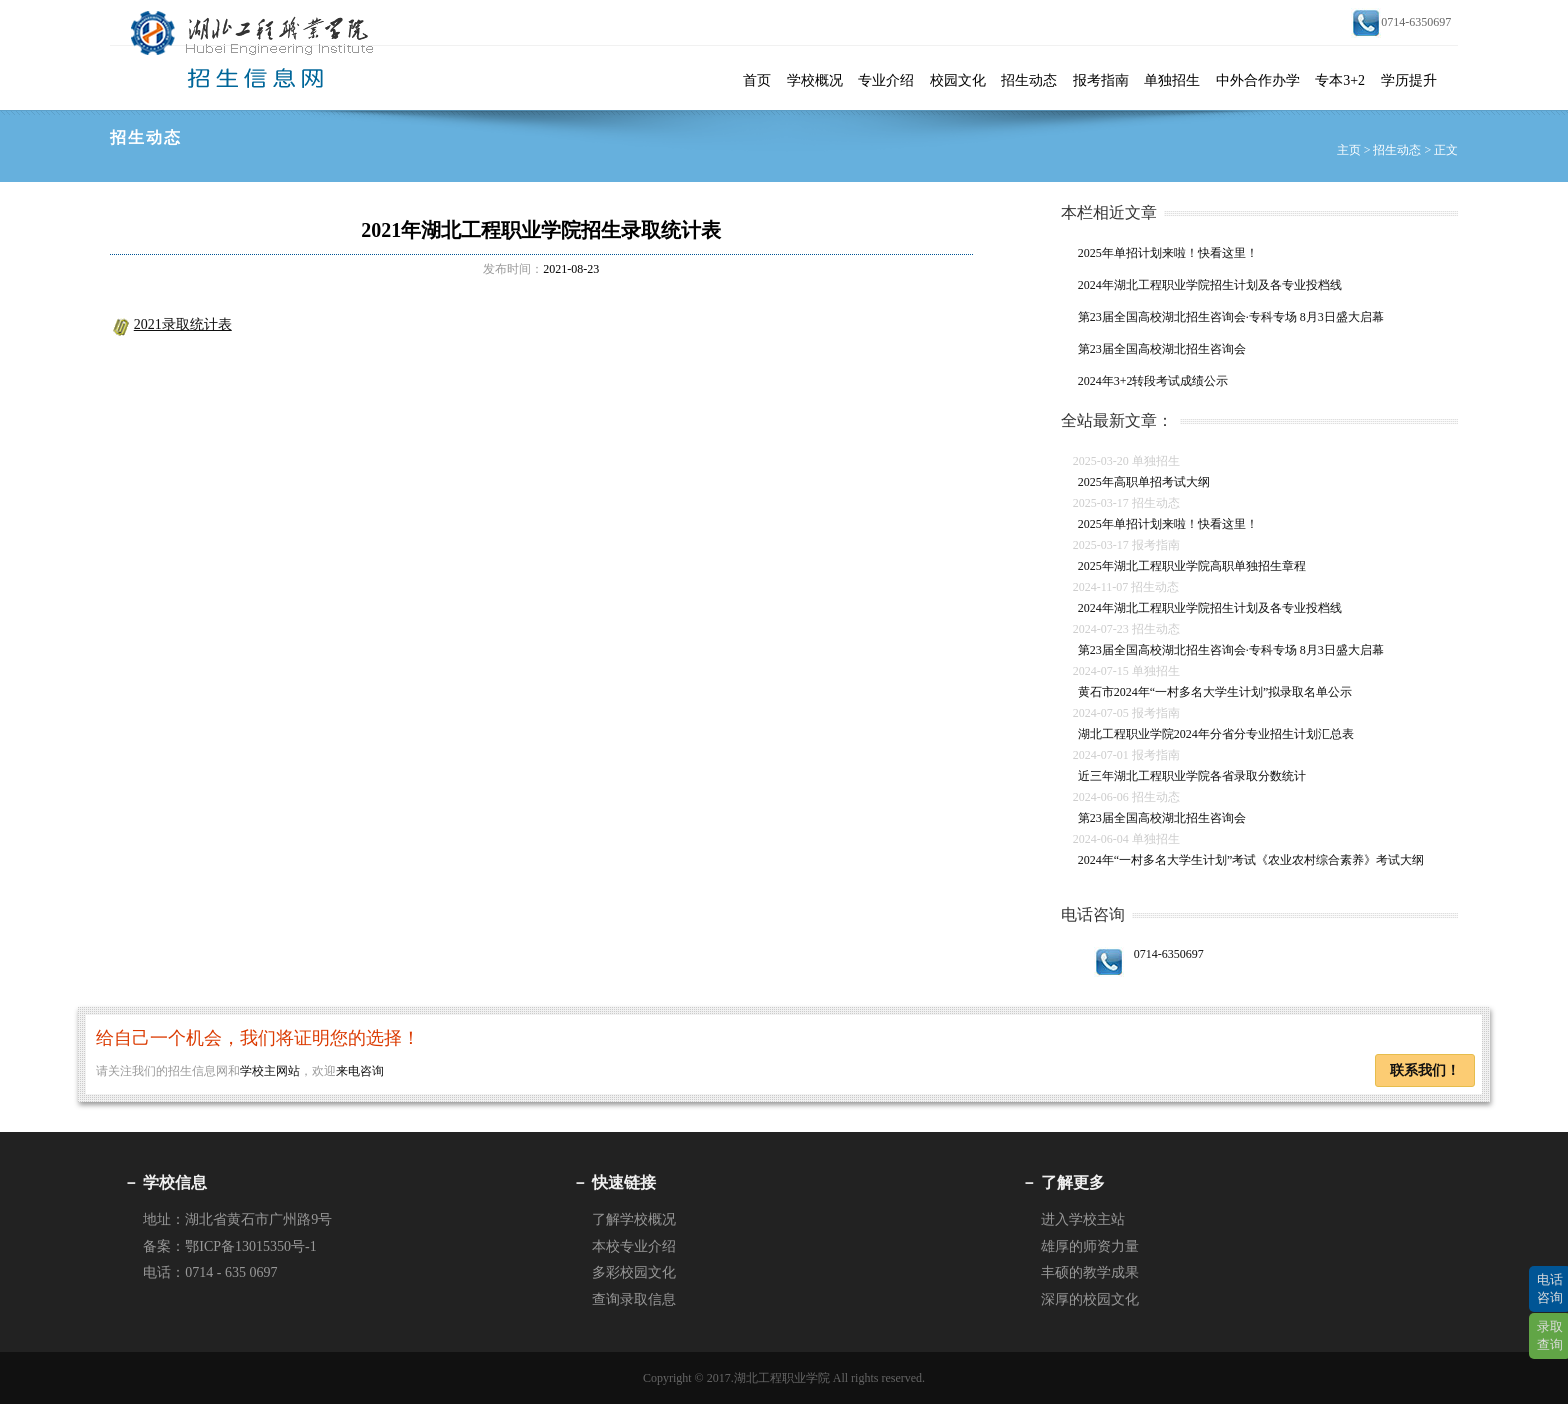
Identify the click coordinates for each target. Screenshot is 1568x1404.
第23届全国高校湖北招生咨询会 (1162, 349)
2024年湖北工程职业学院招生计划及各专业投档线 (1210, 285)
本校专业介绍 (634, 1246)
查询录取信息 (634, 1299)
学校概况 (815, 80)
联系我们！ (1425, 1070)
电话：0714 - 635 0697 (210, 1272)
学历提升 (1409, 80)
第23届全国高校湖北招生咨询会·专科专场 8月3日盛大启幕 (1231, 317)
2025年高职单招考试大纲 (1144, 482)
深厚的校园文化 (1090, 1299)
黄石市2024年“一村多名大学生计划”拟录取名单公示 (1215, 692)
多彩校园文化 (634, 1272)
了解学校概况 (634, 1219)
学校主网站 (270, 1071)
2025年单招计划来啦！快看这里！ (1168, 253)
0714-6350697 (1149, 954)
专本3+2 (1340, 80)
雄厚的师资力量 (1090, 1246)
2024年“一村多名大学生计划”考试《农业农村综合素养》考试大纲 (1251, 860)
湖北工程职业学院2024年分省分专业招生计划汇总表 (1216, 734)
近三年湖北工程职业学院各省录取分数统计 (1192, 776)
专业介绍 (886, 80)
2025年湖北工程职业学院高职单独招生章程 (1192, 566)
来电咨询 (360, 1071)
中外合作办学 (1258, 80)
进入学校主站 (1083, 1219)
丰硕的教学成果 (1090, 1272)
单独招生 (1172, 80)
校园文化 (958, 80)
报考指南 (1101, 80)
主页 (1349, 150)
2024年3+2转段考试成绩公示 (1153, 381)
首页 (757, 80)
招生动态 (1029, 80)
